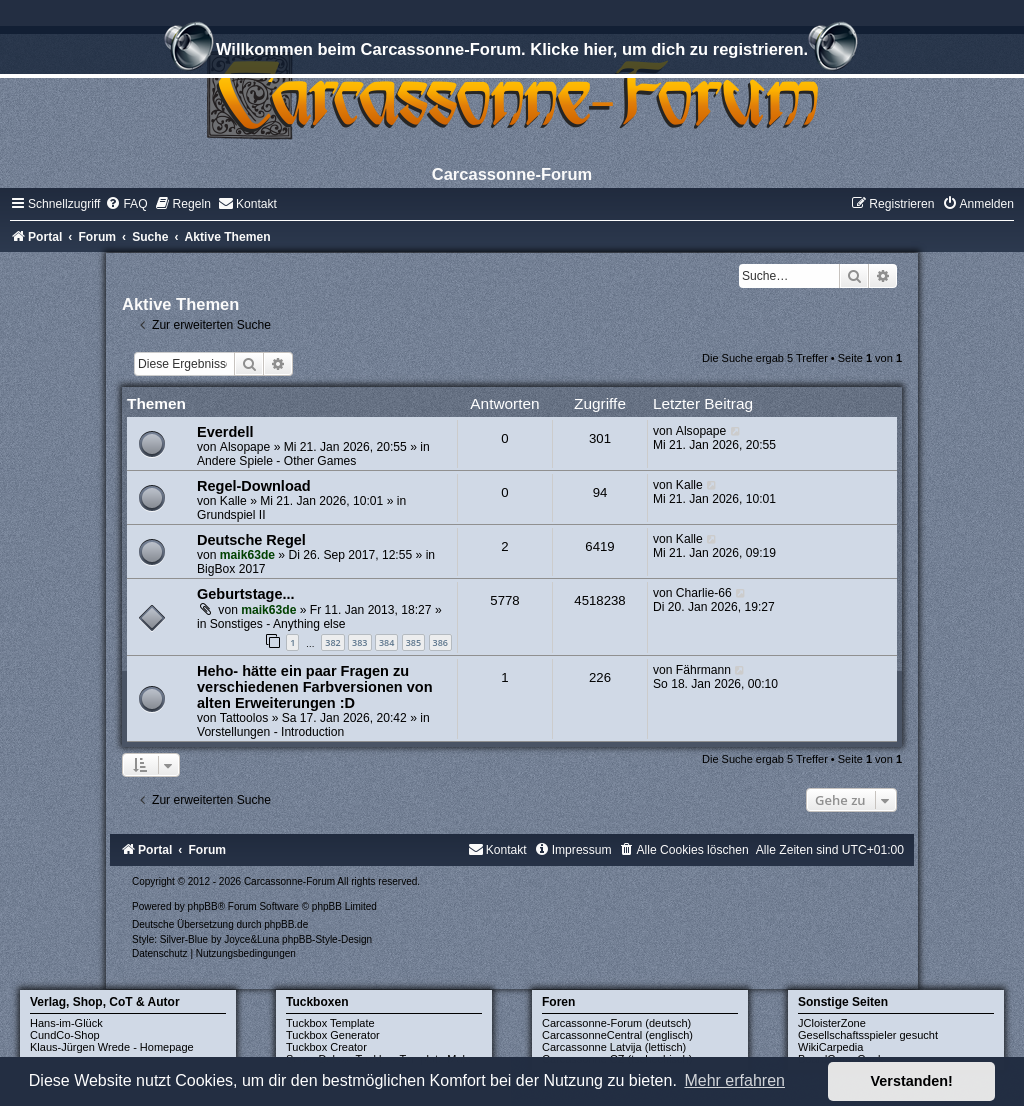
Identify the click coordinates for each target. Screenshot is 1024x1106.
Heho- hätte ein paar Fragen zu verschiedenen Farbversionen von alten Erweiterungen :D (315, 687)
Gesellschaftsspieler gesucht (868, 1035)
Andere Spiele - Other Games (276, 461)
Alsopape (245, 447)
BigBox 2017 (231, 569)
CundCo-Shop (65, 1035)
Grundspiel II (231, 515)
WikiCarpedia (830, 1047)
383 (359, 642)
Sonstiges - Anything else (278, 624)
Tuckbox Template (330, 1023)
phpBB (203, 906)
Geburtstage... (246, 594)
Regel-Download (254, 486)
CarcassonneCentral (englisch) (617, 1035)
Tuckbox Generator (333, 1035)
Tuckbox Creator (326, 1047)
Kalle (233, 501)
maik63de (247, 555)
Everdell (225, 432)
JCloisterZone (832, 1023)
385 (413, 642)
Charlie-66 (704, 593)
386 (440, 642)
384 (386, 642)
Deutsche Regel (251, 540)
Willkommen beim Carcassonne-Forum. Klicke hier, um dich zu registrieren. (512, 52)
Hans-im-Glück (66, 1023)
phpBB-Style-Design (327, 939)
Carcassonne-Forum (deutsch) (616, 1023)
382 (332, 642)
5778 (504, 600)
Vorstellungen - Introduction (270, 732)
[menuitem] (126, 204)
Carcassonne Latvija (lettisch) (614, 1047)
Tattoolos (244, 718)
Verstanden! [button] (912, 1081)
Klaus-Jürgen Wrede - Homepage (112, 1047)
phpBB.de (286, 924)
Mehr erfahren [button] (734, 1080)
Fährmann (703, 670)
